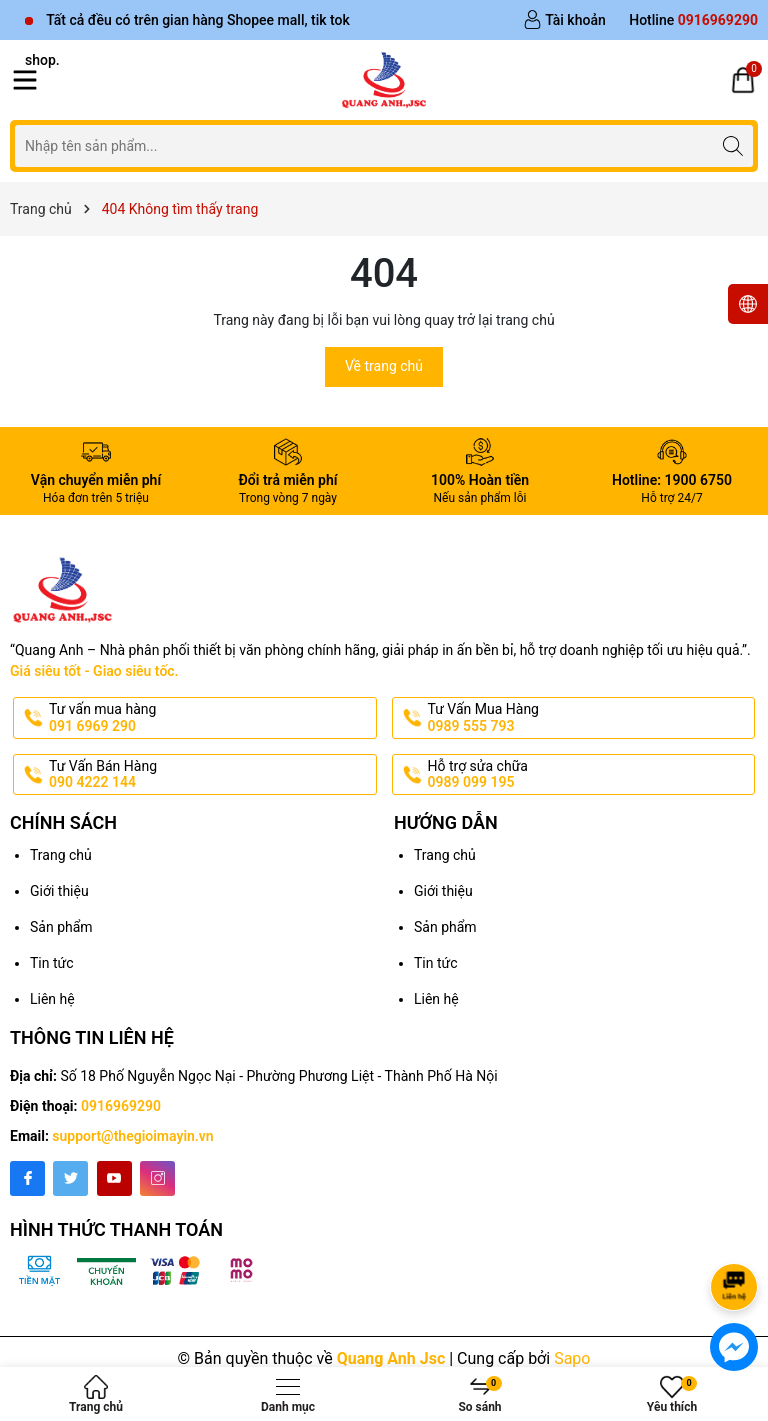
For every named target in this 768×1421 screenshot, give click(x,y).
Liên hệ (52, 999)
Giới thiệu (59, 891)
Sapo (572, 1358)
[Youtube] (114, 1178)
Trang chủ (61, 855)
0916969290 (121, 1106)
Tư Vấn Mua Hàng (590, 718)
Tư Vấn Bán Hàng (211, 775)
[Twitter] (70, 1178)
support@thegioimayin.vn (132, 1136)
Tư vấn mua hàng (211, 718)
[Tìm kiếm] (732, 145)
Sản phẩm (61, 927)
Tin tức (52, 963)
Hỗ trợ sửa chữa (590, 775)
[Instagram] (157, 1178)
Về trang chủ (384, 366)
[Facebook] (27, 1178)
